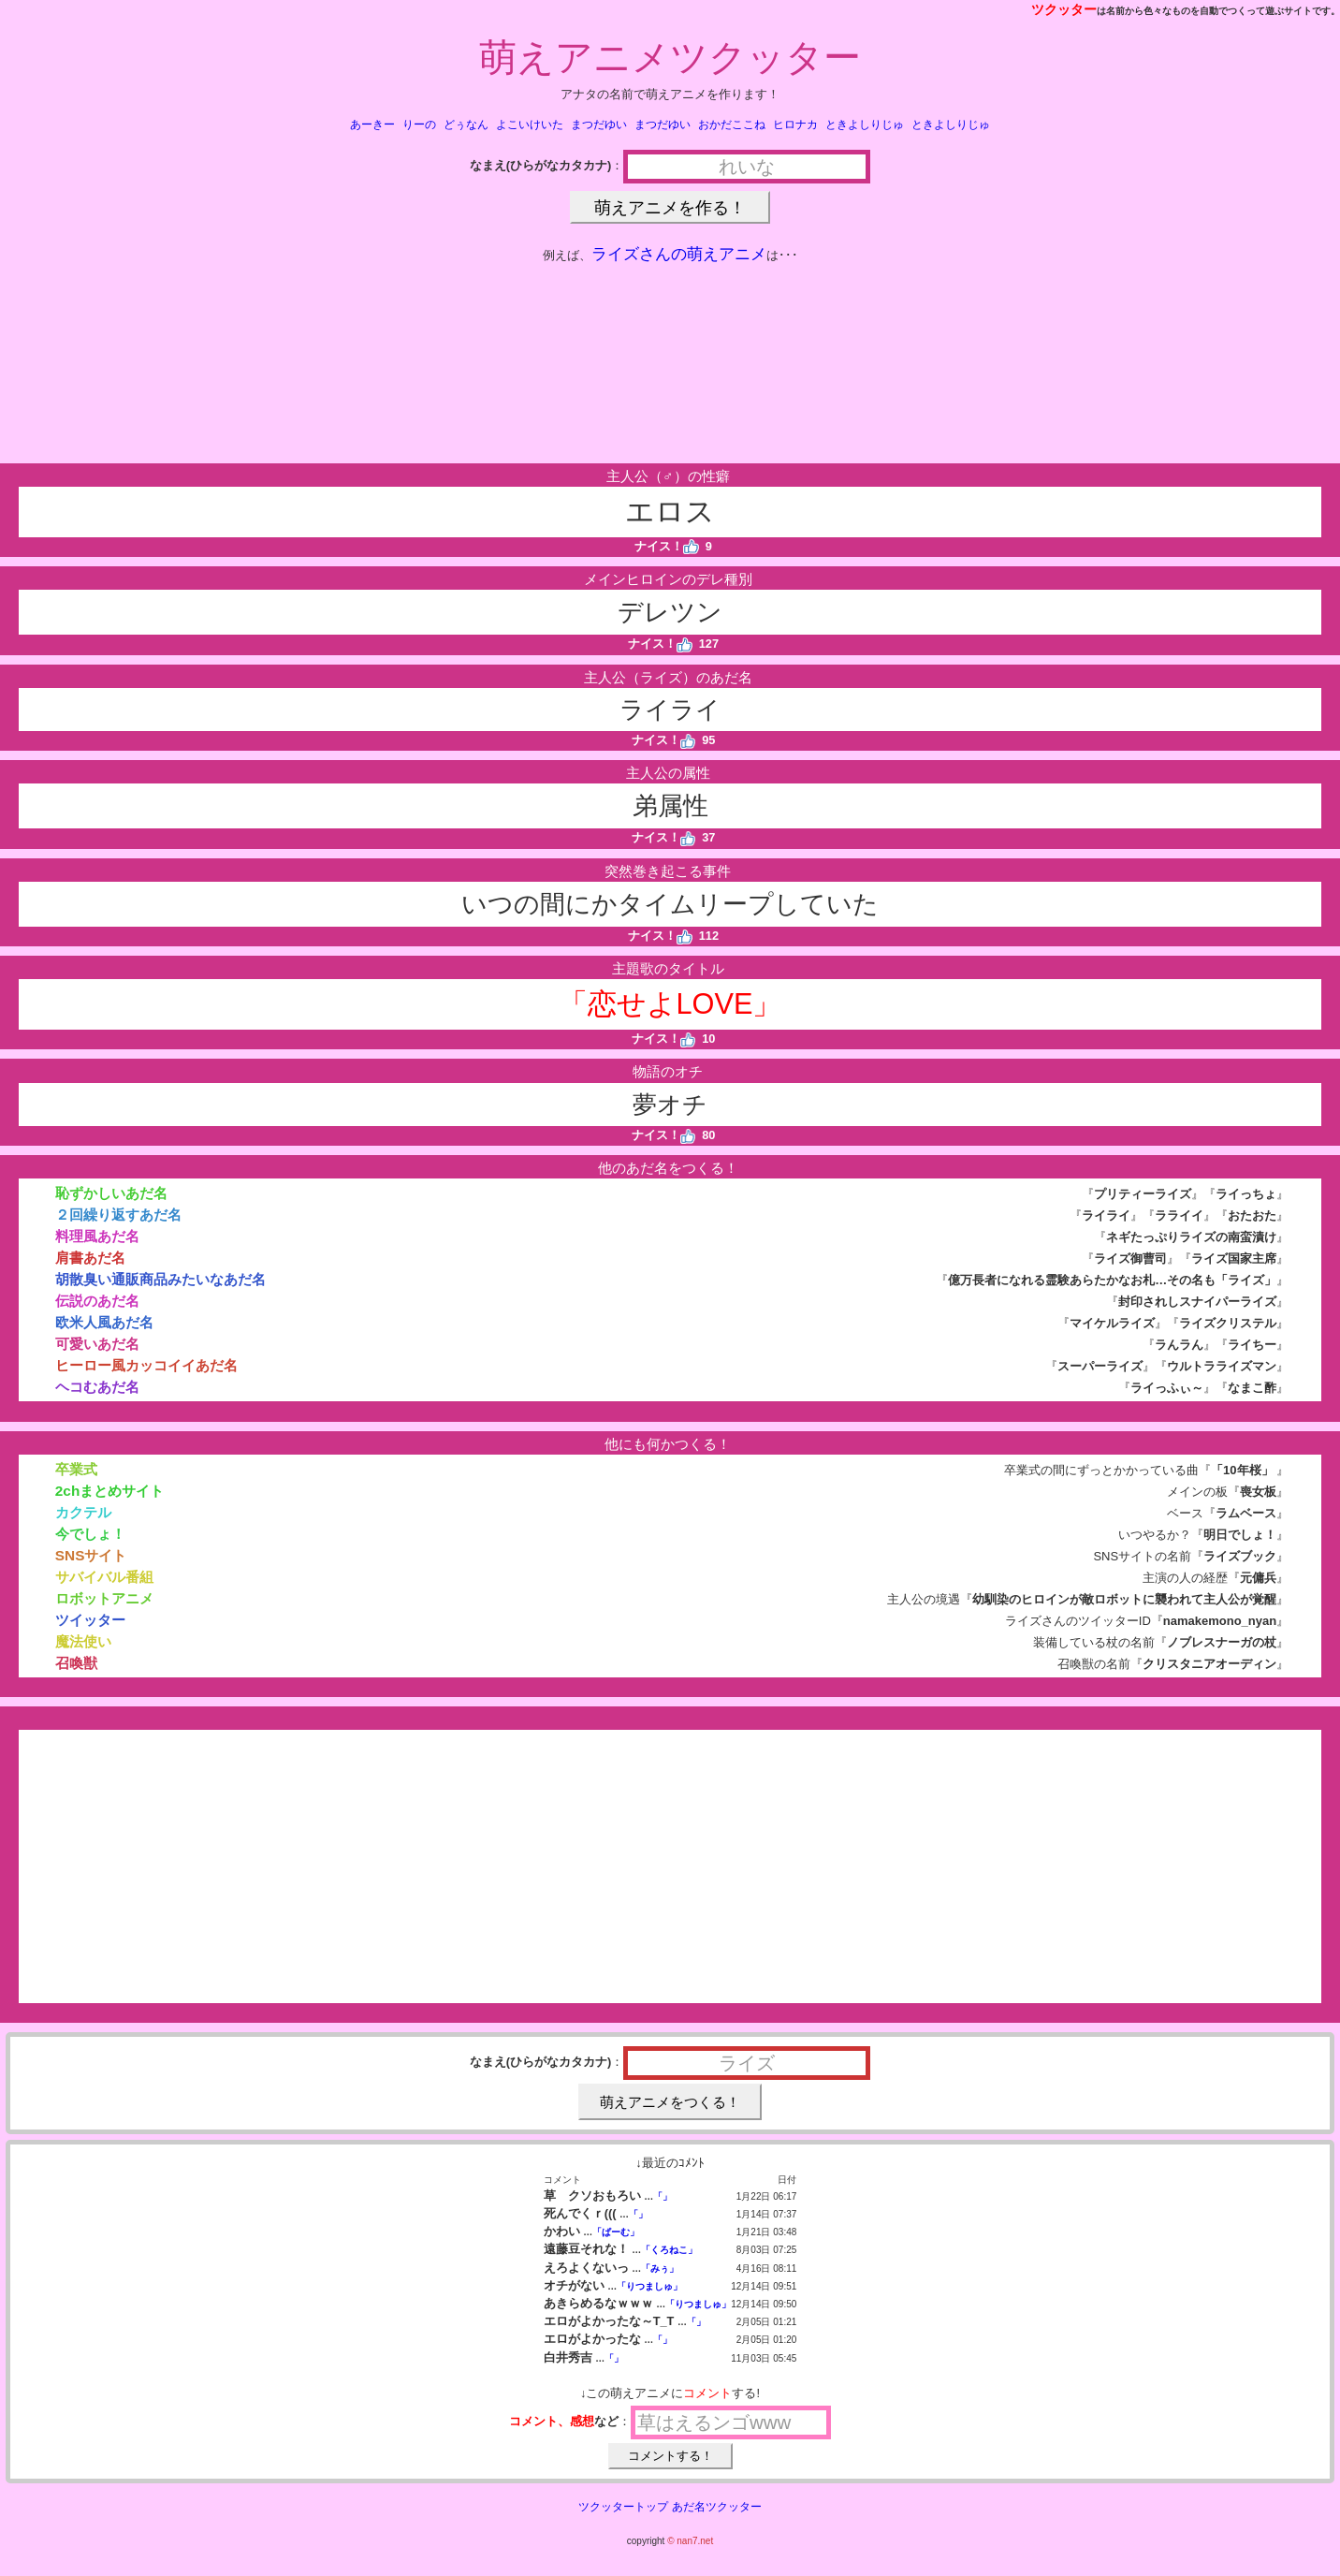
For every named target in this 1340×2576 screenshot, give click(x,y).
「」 (662, 2196)
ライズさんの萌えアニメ (678, 254)
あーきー (372, 124)
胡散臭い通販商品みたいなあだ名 (160, 1279)
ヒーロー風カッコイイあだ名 (146, 1365)
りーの (419, 124)
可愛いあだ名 (97, 1344)
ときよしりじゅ (864, 124)
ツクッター (1064, 9)
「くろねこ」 (669, 2250)
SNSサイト (91, 1555)
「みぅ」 (659, 2268)
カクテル (83, 1512)
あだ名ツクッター (717, 2506)
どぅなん (466, 124)
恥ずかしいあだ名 (111, 1193)
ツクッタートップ (623, 2506)
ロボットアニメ (104, 1598)
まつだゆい (599, 124)
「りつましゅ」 (649, 2286)
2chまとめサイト (109, 1491)
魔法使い (83, 1641)
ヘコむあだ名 (97, 1387)
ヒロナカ (795, 124)
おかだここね (731, 124)
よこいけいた (529, 124)
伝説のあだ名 (97, 1301)
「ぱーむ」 (615, 2232)
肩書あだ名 (90, 1258)
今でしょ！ (90, 1534)
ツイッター (90, 1620)
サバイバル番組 (104, 1577)
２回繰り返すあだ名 (118, 1214)
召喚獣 (76, 1663)
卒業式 (76, 1469)
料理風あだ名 (97, 1236)
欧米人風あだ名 (104, 1322)
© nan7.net (690, 2541)
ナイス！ (666, 546)
